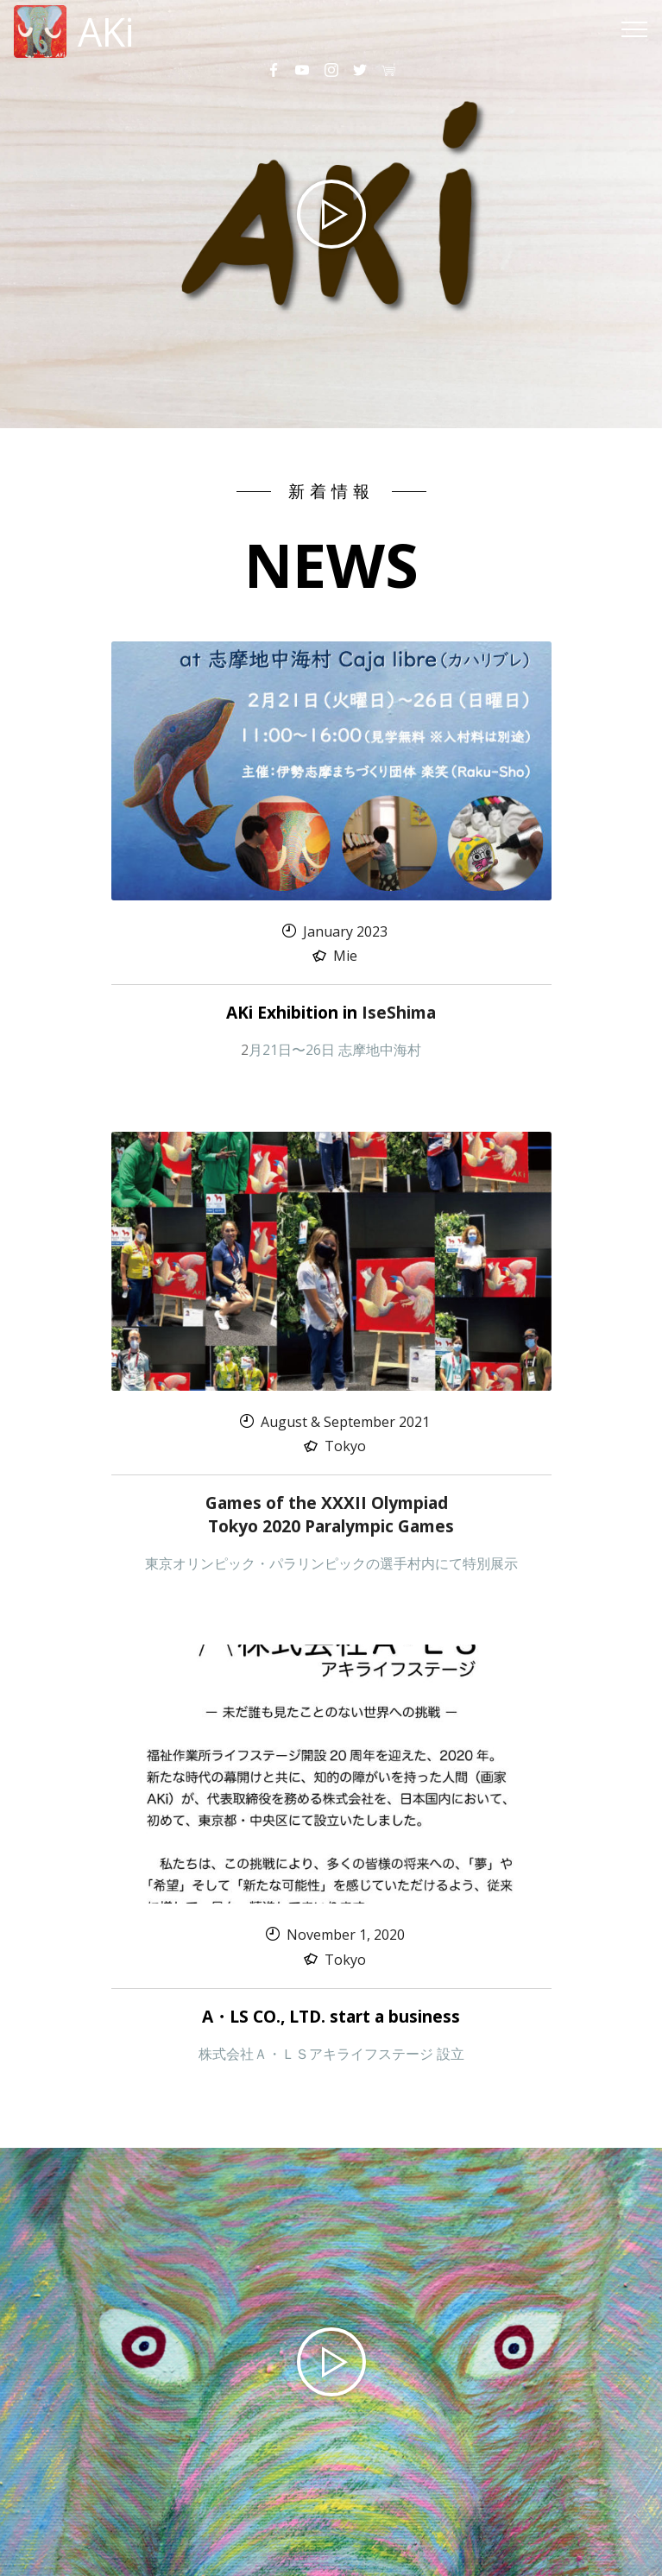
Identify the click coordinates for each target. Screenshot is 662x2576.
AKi (106, 31)
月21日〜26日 (293, 1049)
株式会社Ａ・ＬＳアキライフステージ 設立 (331, 2053)
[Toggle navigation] (634, 28)
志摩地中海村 (379, 1049)
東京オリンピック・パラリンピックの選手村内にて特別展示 (331, 1563)
